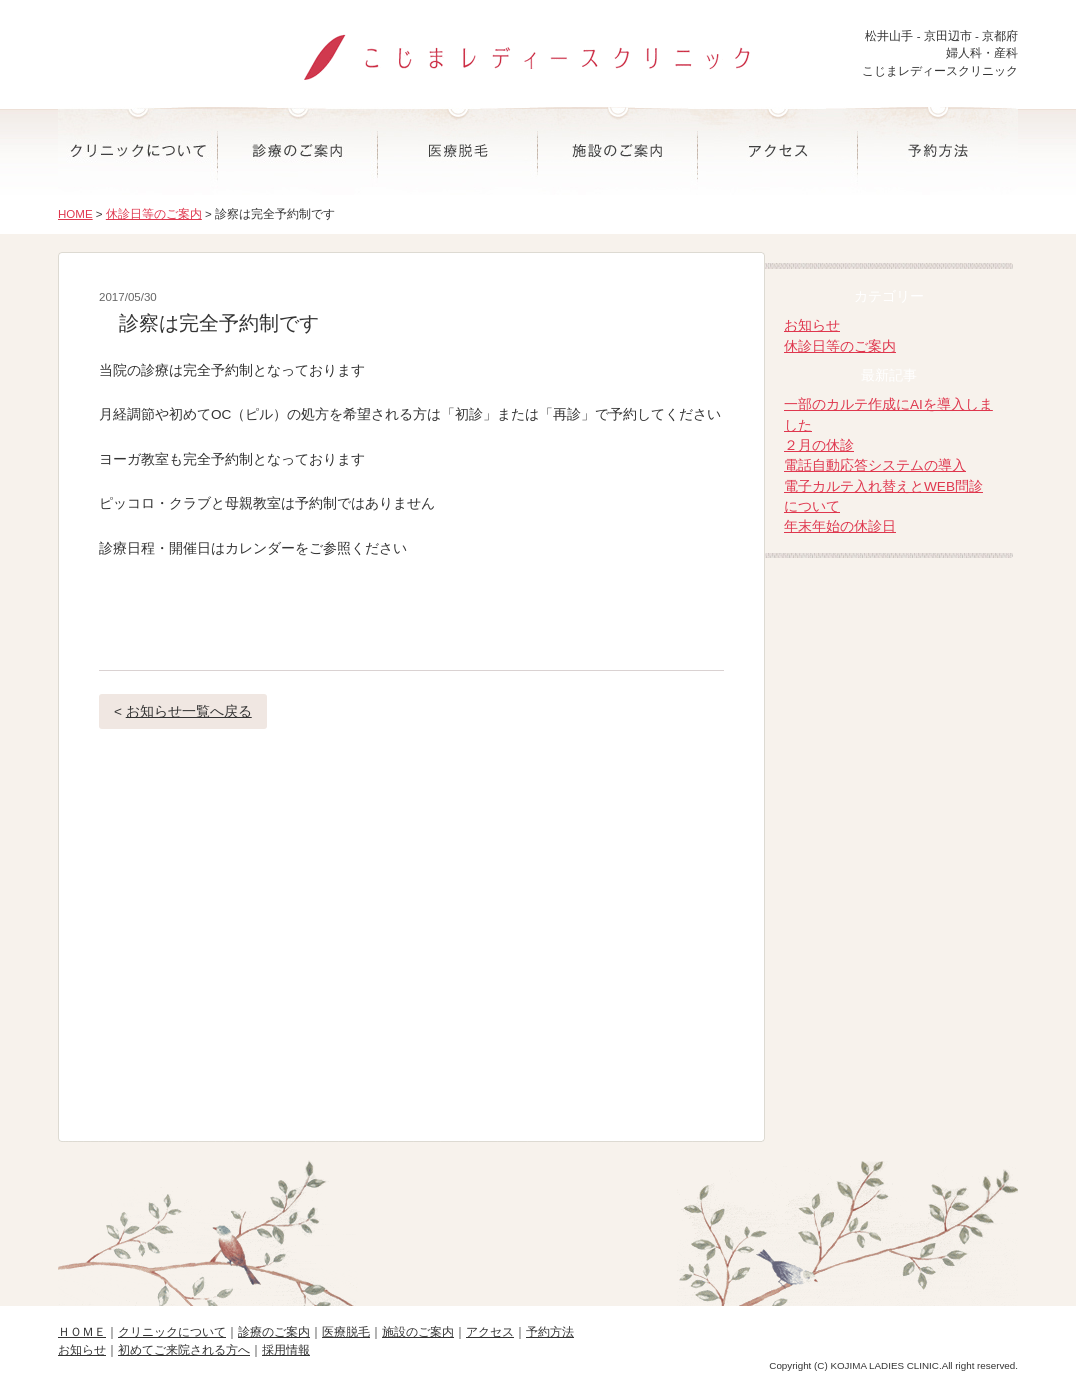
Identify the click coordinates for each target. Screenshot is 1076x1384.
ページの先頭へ (538, 1218)
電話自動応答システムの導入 (875, 465)
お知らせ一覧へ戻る (189, 711)
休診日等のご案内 (154, 214)
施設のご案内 (618, 151)
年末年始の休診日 (840, 526)
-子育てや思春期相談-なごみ (891, 758)
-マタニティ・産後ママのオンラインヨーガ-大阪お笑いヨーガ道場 (891, 834)
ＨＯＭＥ (82, 1332)
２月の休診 (819, 445)
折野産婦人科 (891, 682)
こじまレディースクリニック (538, 48)
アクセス (778, 151)
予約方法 (938, 151)
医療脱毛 (458, 151)
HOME (75, 214)
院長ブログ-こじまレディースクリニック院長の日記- (891, 606)
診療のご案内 (298, 151)
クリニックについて (138, 151)
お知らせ (812, 325)
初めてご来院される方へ (184, 1350)
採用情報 (286, 1350)
